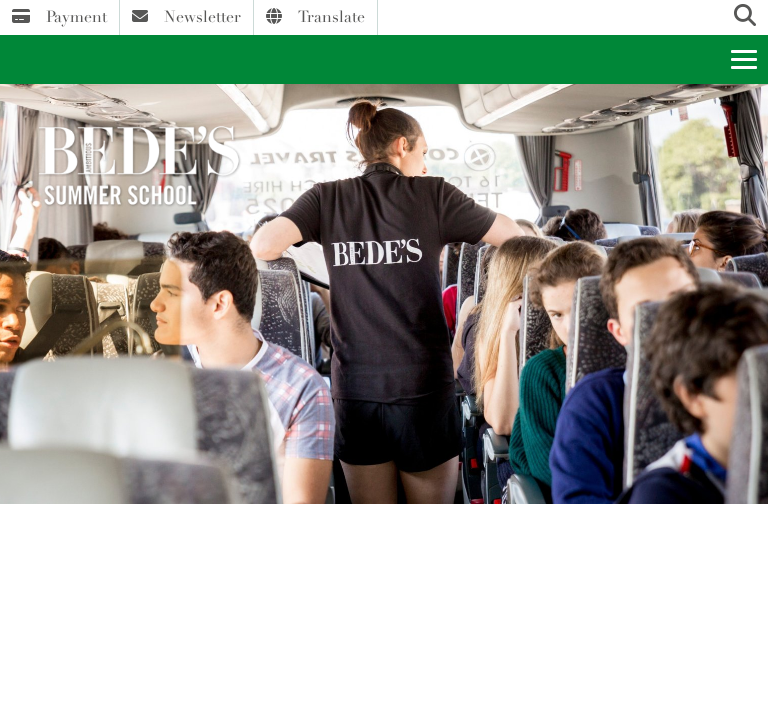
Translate (315, 17)
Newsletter (186, 17)
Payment (59, 17)
